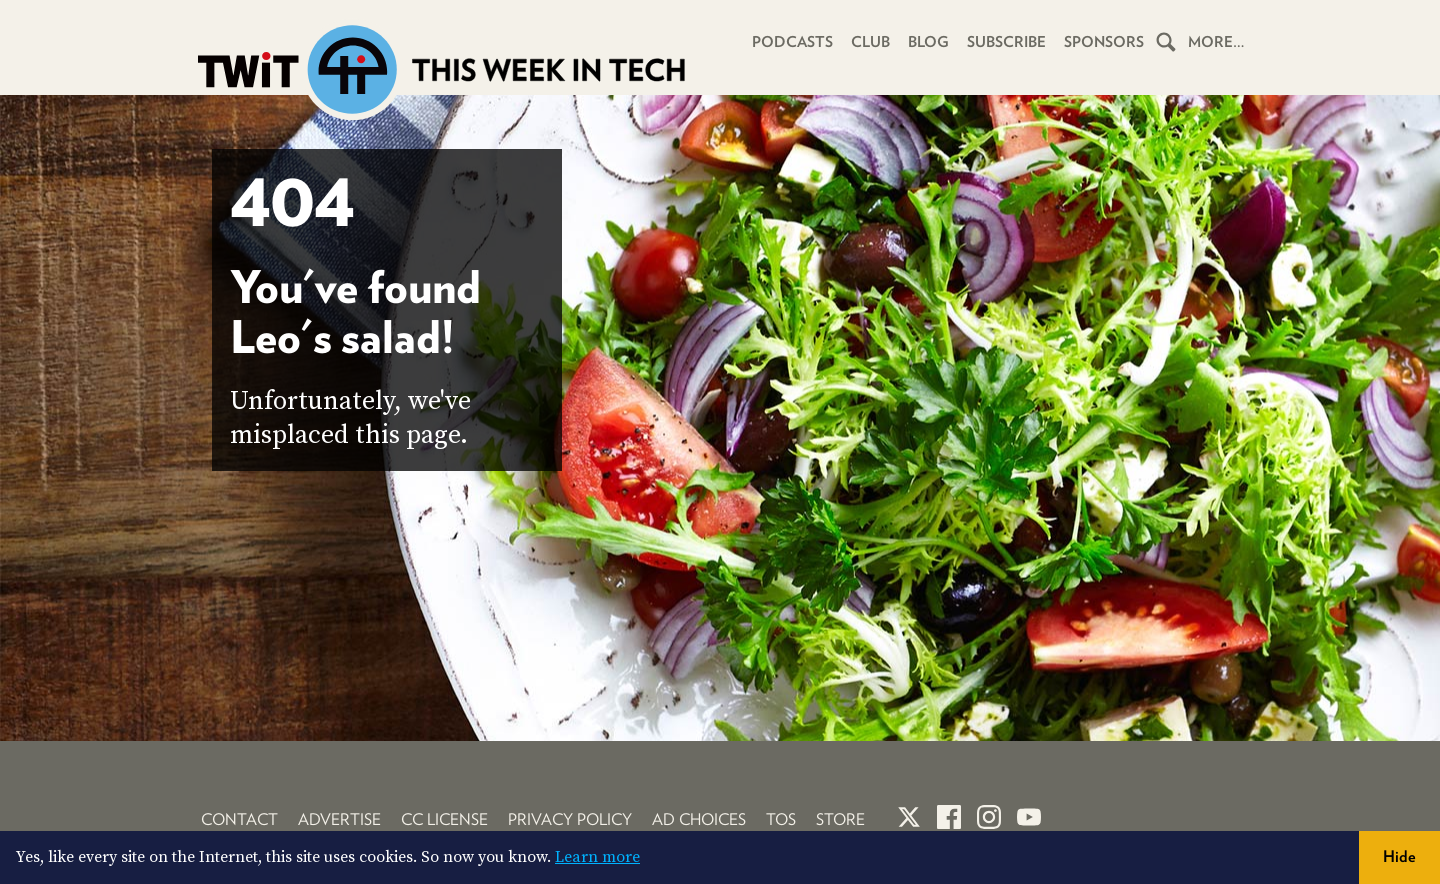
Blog (928, 42)
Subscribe (1006, 42)
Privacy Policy (570, 819)
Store (840, 819)
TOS (781, 819)
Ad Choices (699, 819)
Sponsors (1104, 42)
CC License (444, 819)
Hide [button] (1399, 856)
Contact (239, 819)
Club (870, 42)
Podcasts (792, 42)
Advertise (339, 819)
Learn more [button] (597, 857)
